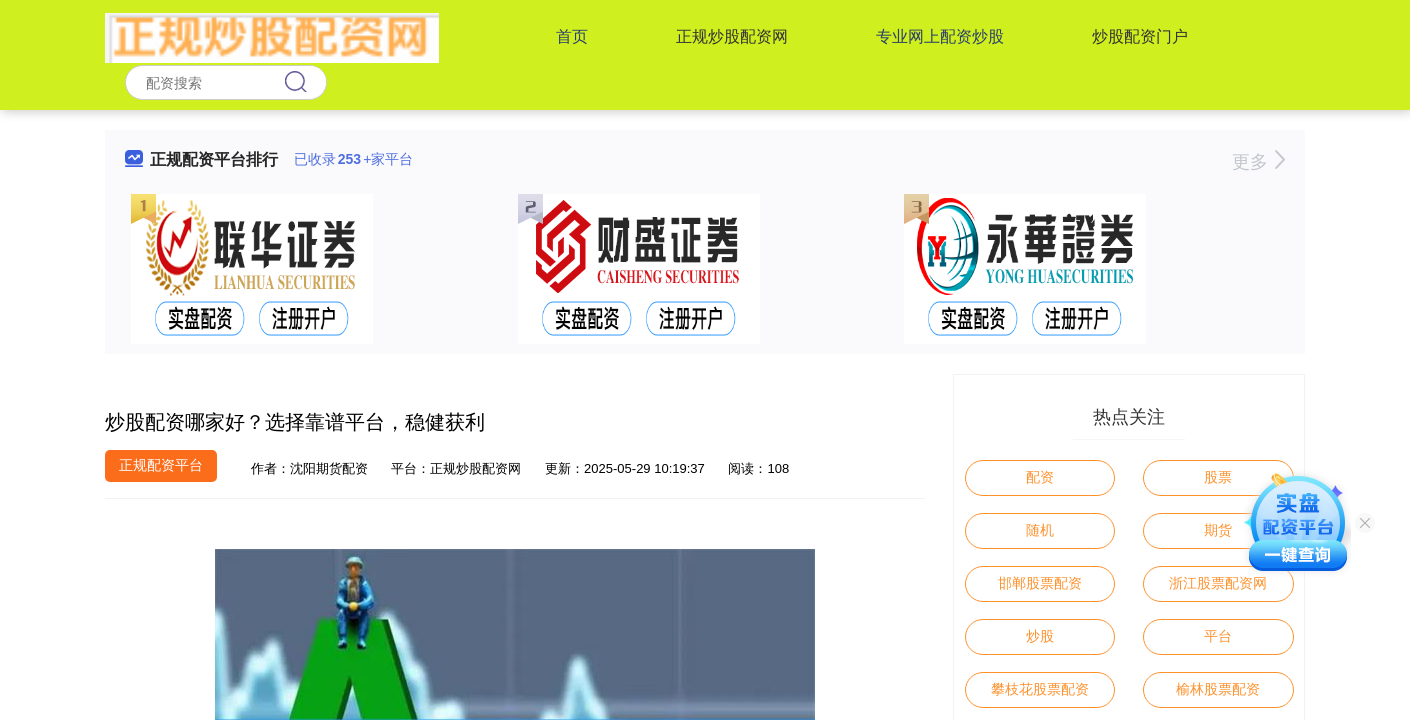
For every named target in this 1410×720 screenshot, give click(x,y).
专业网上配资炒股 (940, 36)
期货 (1218, 530)
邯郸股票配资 (1040, 583)
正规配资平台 (161, 465)
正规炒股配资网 (732, 36)
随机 (1040, 530)
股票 (1218, 477)
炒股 (1040, 636)
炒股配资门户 (1140, 36)
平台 (1218, 636)
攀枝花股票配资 (1040, 689)
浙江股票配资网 (1218, 583)
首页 (572, 36)
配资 (1040, 477)
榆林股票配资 (1218, 689)
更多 (1258, 162)
